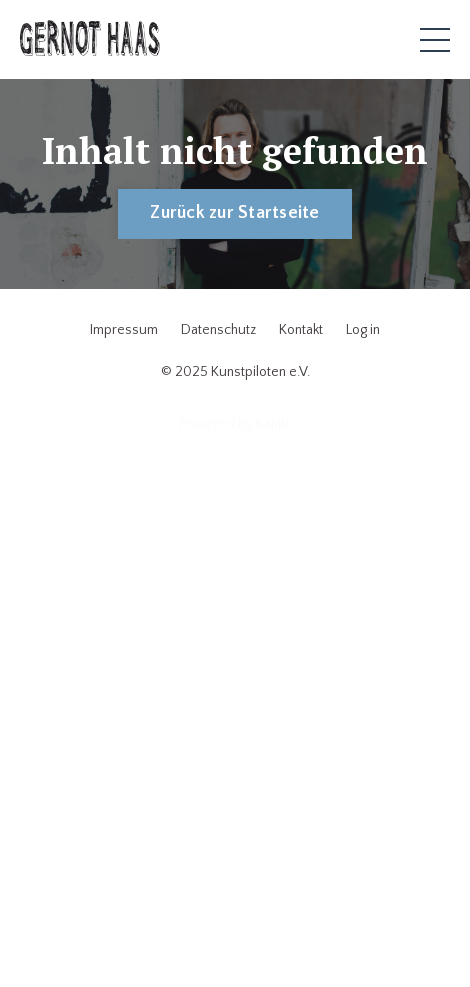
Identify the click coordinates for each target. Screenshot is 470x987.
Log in (363, 330)
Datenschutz (218, 330)
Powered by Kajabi (235, 424)
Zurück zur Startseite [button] (234, 213)
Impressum (124, 330)
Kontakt (301, 330)
